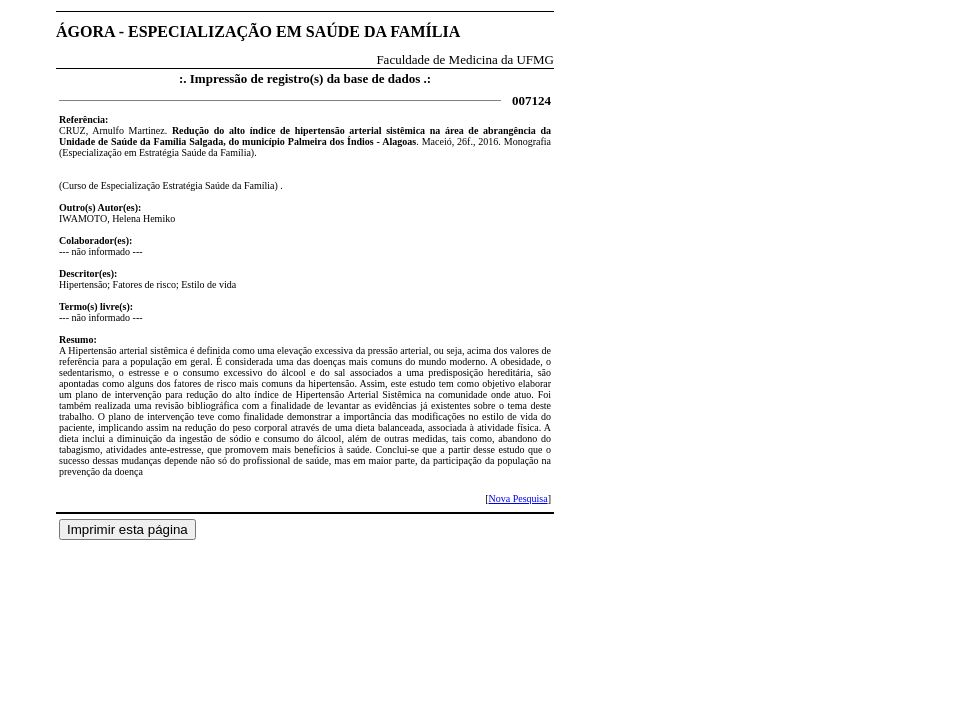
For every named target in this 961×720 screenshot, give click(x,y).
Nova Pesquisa (517, 498)
